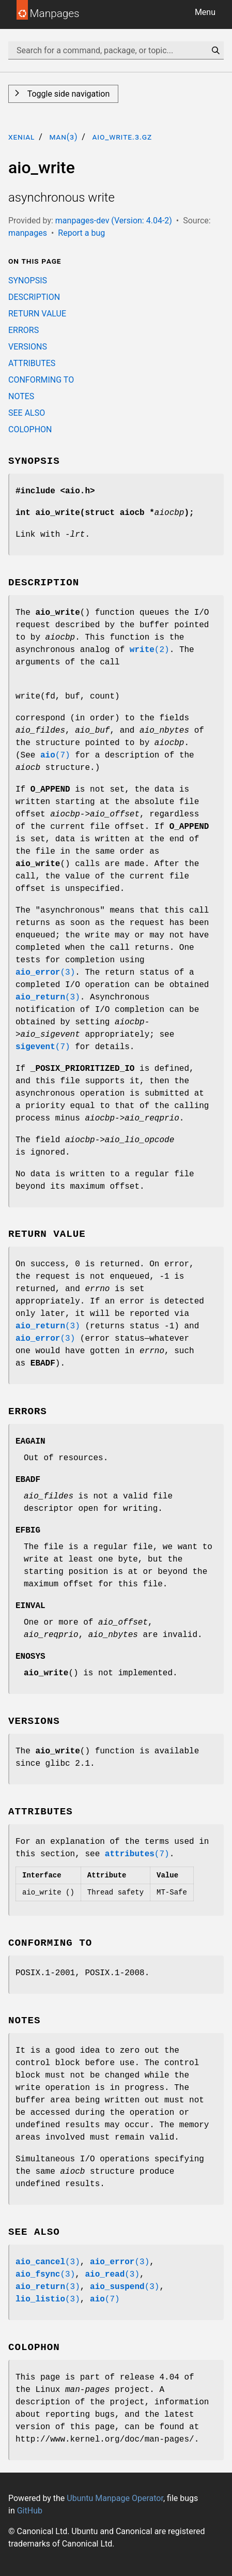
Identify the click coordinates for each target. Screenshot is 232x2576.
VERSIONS (27, 347)
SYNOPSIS (27, 280)
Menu (205, 12)
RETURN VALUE (37, 314)
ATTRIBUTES (31, 363)
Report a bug (81, 233)
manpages (27, 233)
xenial (21, 137)
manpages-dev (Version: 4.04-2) (113, 220)
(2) (149, 650)
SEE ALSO (26, 413)
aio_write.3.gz (122, 137)
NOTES (21, 396)
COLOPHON (30, 429)
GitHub (29, 2511)
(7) (55, 755)
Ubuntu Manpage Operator (115, 2498)
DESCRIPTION (34, 297)
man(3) (63, 137)
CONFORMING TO (41, 380)
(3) (45, 972)
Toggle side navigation (67, 94)
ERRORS (23, 330)
